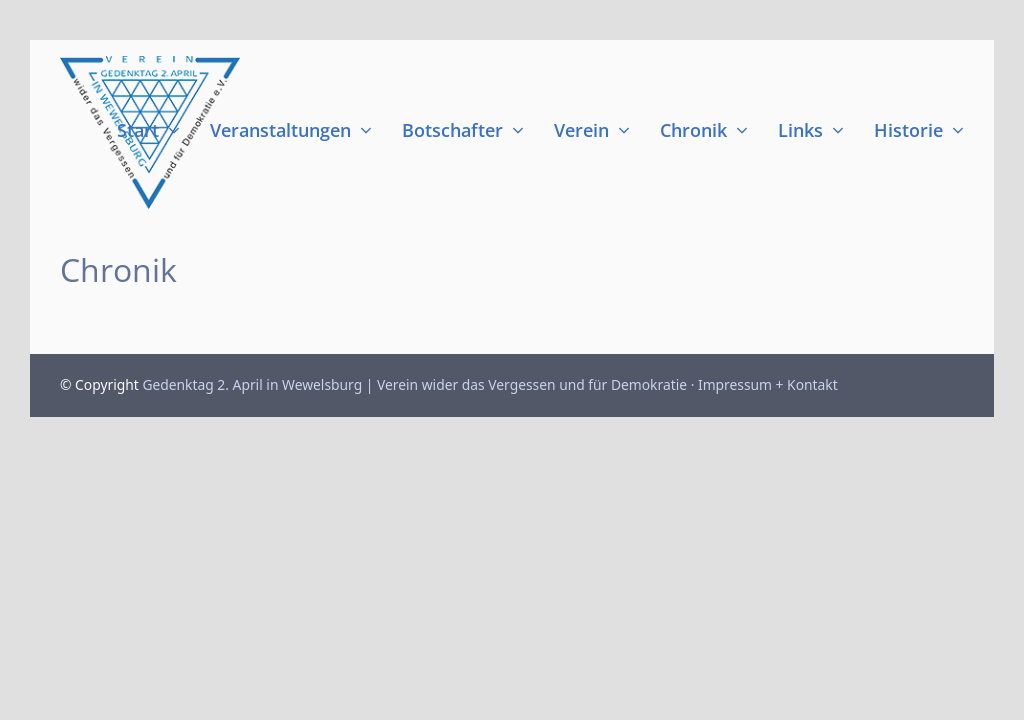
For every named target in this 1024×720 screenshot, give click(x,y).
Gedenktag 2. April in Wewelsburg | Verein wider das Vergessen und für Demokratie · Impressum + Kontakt (489, 384)
